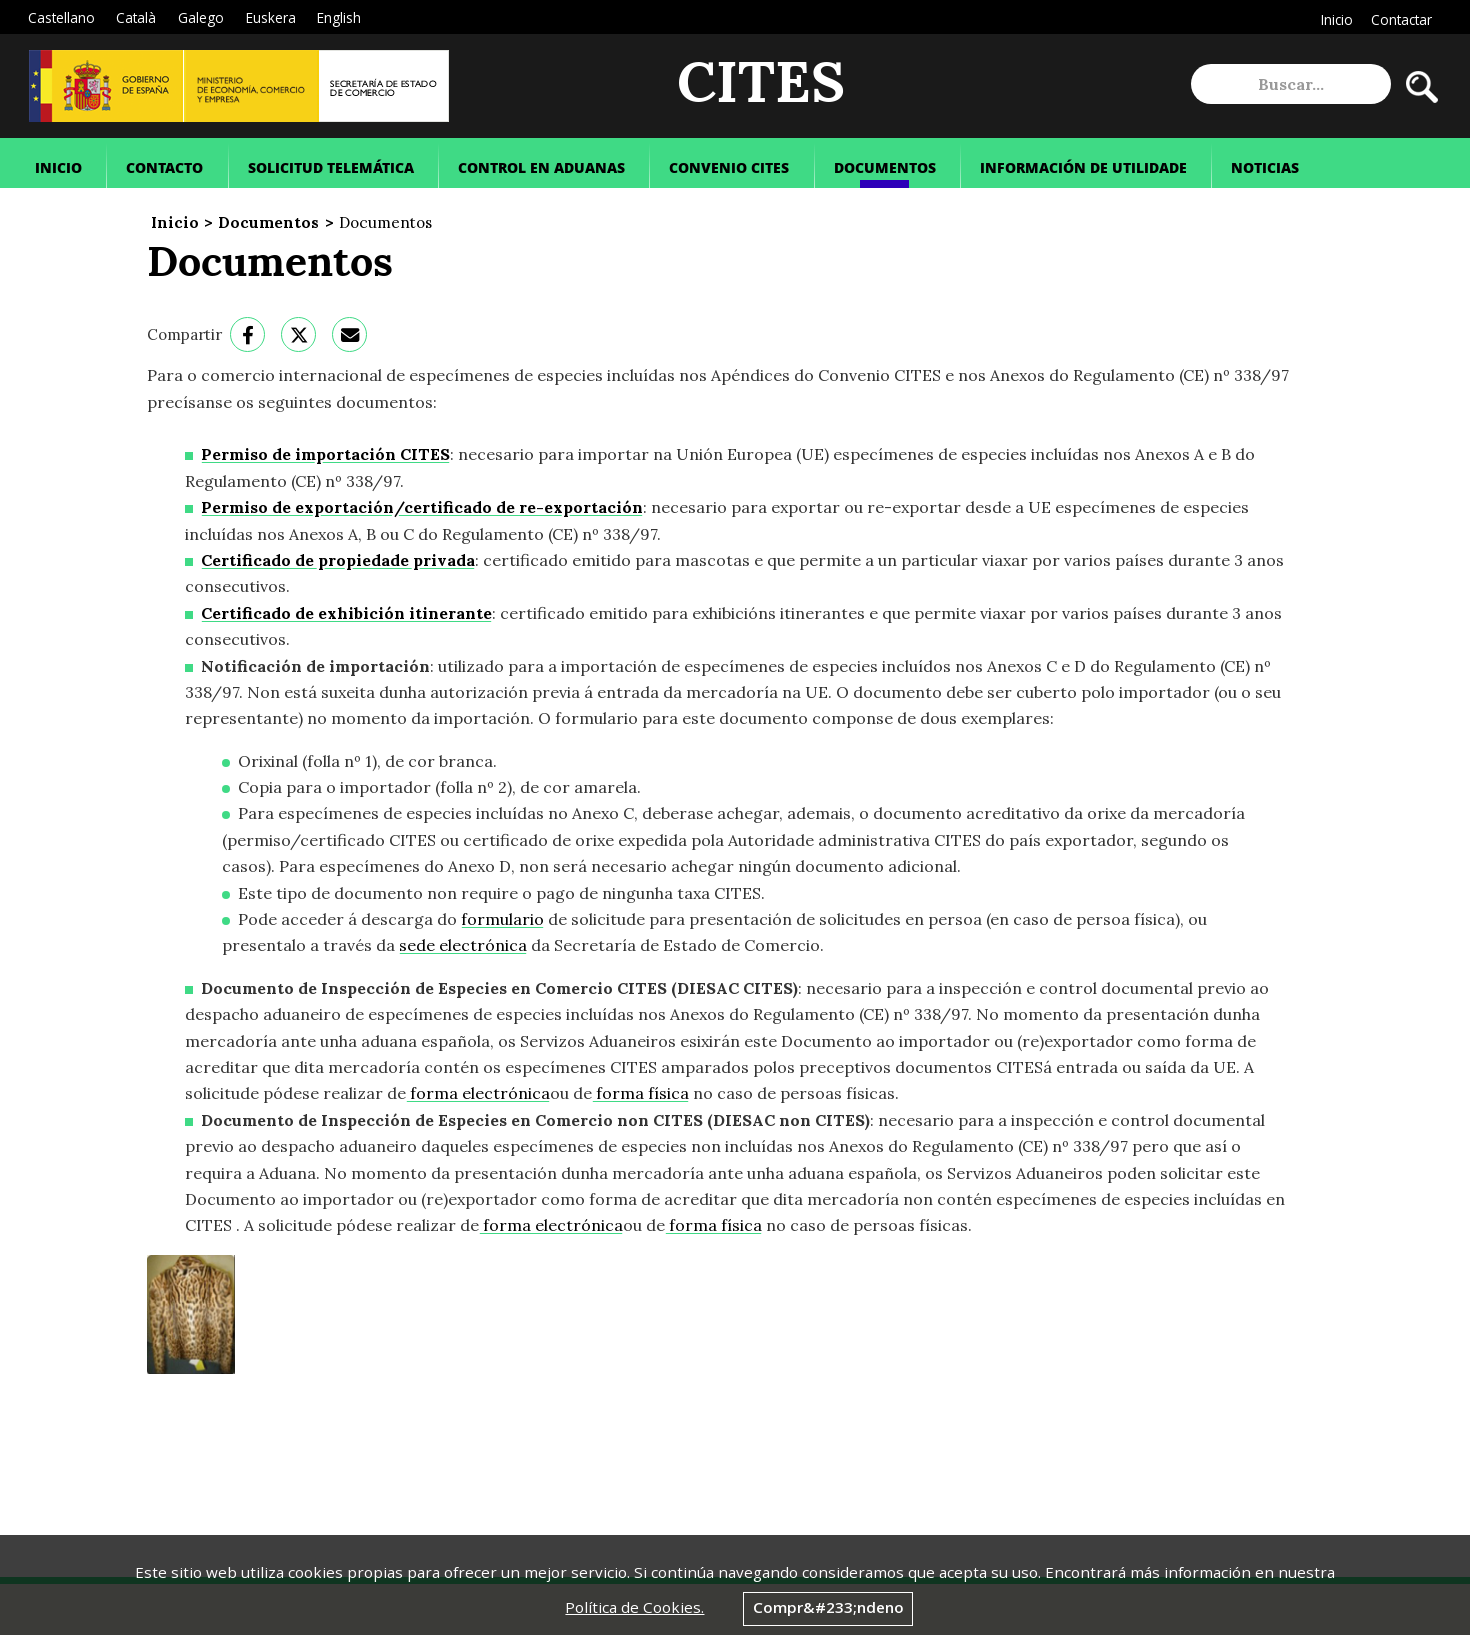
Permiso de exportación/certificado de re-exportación (422, 507)
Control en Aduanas (541, 167)
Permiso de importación (325, 454)
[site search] (1291, 84)
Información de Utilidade (1083, 167)
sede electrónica (463, 945)
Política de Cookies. (634, 1607)
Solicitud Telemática (331, 167)
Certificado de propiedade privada (338, 560)
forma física (640, 1093)
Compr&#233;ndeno (828, 1607)
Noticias (1265, 167)
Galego (201, 17)
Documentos (268, 222)
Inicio (1337, 19)
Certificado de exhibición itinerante (346, 613)
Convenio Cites (729, 167)
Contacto (164, 167)
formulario (502, 919)
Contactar (1401, 19)
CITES (761, 85)
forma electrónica (478, 1093)
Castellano (61, 17)
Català (136, 17)
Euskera (271, 17)
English (339, 17)
